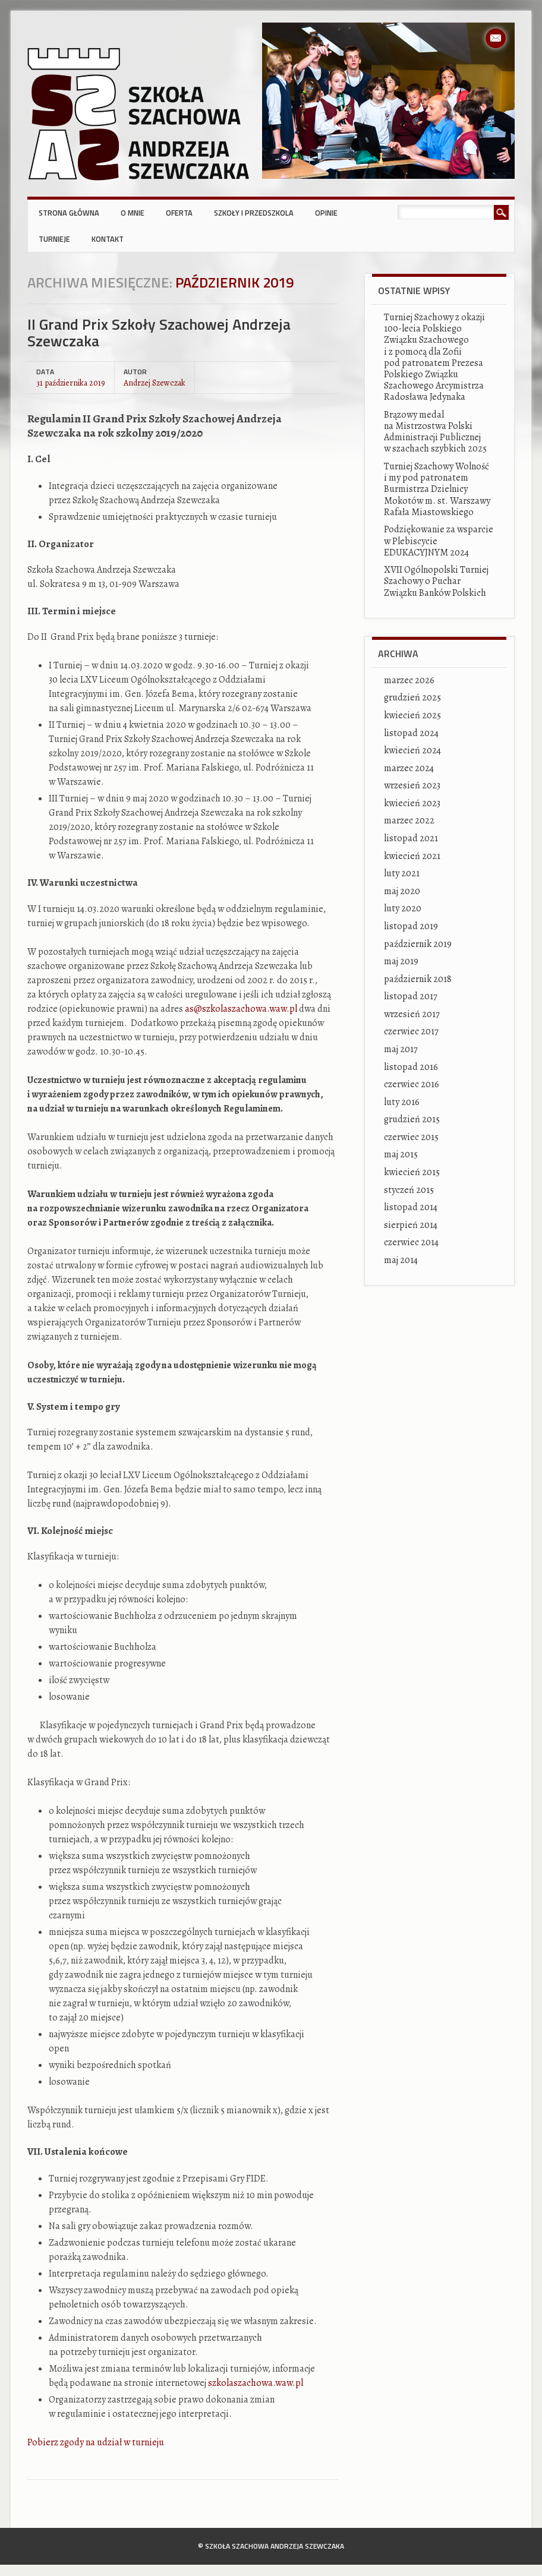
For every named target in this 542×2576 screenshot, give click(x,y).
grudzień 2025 (412, 697)
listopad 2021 (411, 838)
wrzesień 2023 (412, 785)
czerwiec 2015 (411, 1137)
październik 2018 (418, 979)
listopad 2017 (410, 996)
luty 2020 (402, 908)
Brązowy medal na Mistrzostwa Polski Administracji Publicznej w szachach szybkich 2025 (435, 432)
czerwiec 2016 (411, 1084)
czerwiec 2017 (411, 1031)
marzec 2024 (409, 768)
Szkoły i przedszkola (254, 213)
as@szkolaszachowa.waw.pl (241, 1008)
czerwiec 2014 (411, 1242)
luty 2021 (402, 873)
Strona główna (69, 213)
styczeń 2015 (409, 1190)
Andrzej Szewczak (154, 382)
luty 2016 (402, 1102)
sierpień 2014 (410, 1225)
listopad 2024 (411, 733)
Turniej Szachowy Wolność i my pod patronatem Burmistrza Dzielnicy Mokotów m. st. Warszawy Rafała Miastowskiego (437, 489)
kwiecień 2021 (412, 856)
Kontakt (108, 239)
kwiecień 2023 (412, 803)
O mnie (132, 213)
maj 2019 (401, 961)
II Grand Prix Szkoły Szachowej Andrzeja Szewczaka (159, 332)
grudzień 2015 (412, 1119)
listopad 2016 (411, 1067)
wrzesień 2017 (412, 1014)
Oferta (179, 213)
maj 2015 (401, 1154)
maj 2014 (401, 1260)
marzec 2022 (409, 820)
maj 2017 (401, 1049)
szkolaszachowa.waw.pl (255, 2382)
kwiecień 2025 (412, 715)
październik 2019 (418, 944)
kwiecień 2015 (412, 1172)
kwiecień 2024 (412, 750)
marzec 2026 (409, 680)
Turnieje (54, 239)
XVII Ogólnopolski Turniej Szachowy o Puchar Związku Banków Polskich (436, 581)
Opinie (326, 213)
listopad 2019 (411, 926)
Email (496, 38)
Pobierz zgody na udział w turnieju (95, 2442)
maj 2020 (402, 891)
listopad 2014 (410, 1207)
